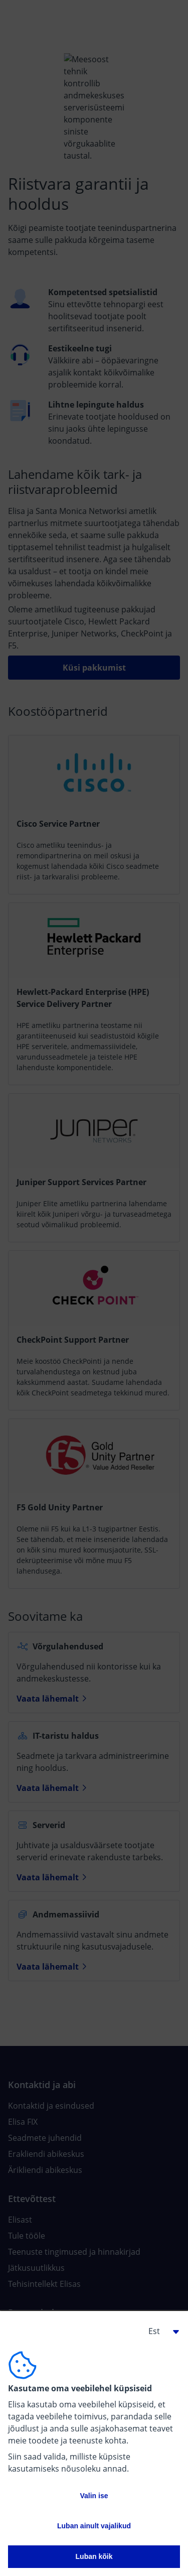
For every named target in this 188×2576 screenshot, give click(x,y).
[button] (160, 2331)
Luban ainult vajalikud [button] (94, 2526)
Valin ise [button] (94, 2496)
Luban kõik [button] (94, 2556)
